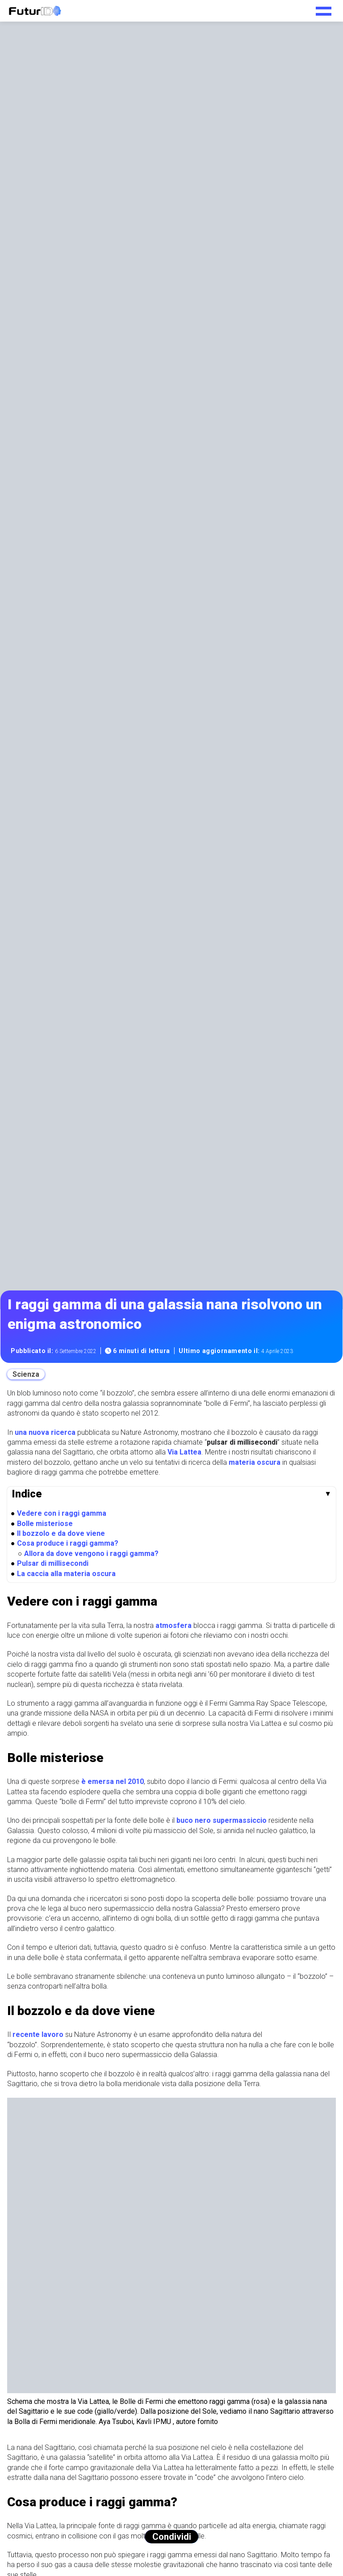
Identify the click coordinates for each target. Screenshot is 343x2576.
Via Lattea (184, 1452)
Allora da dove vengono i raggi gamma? (91, 1553)
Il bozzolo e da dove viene (61, 1533)
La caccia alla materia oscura (66, 1573)
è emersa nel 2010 (112, 1781)
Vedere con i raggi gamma (61, 1513)
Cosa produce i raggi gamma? (67, 1543)
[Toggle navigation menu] (323, 8)
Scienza (26, 1374)
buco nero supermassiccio (221, 1820)
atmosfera (173, 1625)
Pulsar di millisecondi (52, 1563)
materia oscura (254, 1462)
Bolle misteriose (45, 1523)
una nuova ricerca (45, 1432)
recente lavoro (38, 2034)
